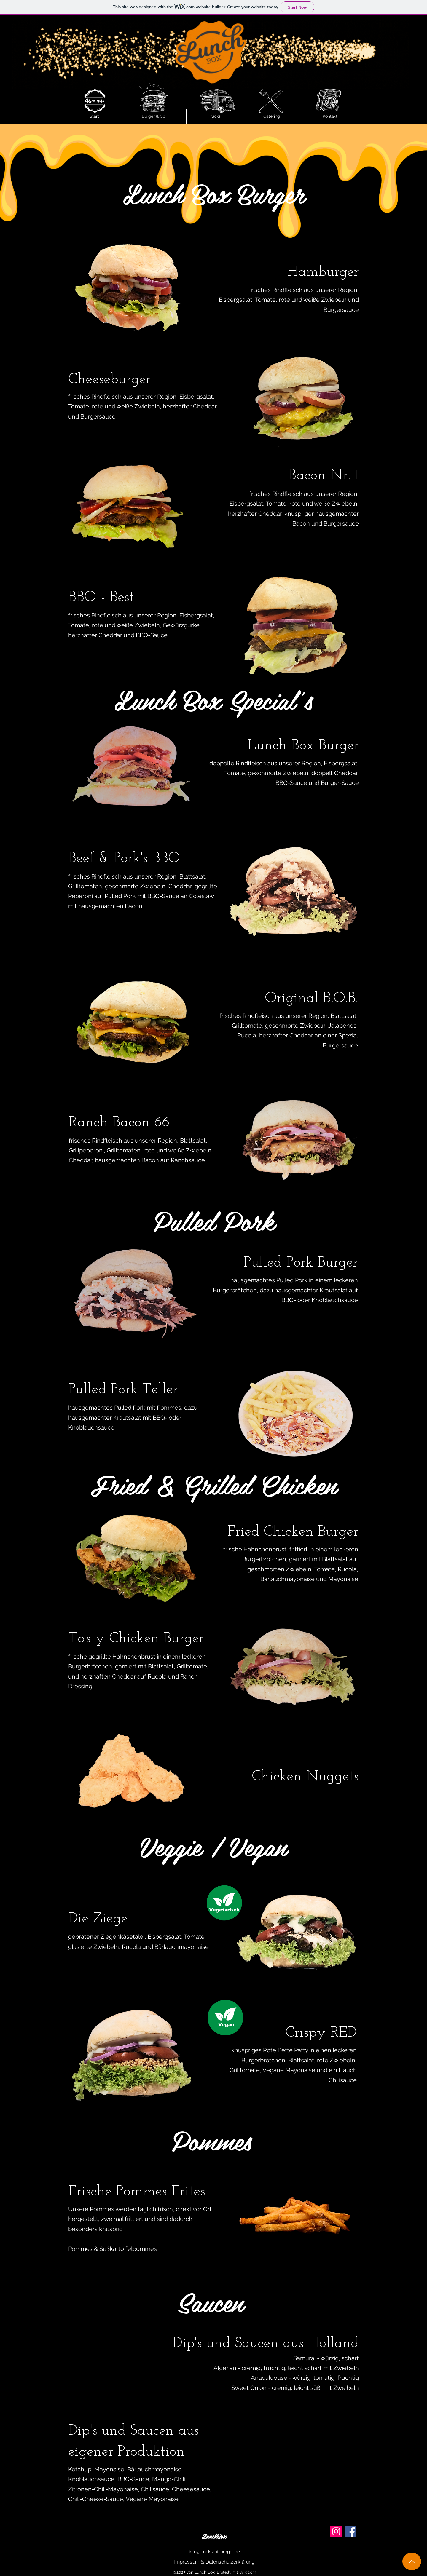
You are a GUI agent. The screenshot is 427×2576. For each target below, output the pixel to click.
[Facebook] (350, 2531)
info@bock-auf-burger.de (214, 2551)
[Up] (411, 2561)
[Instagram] (336, 2531)
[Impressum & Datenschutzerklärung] (214, 2562)
